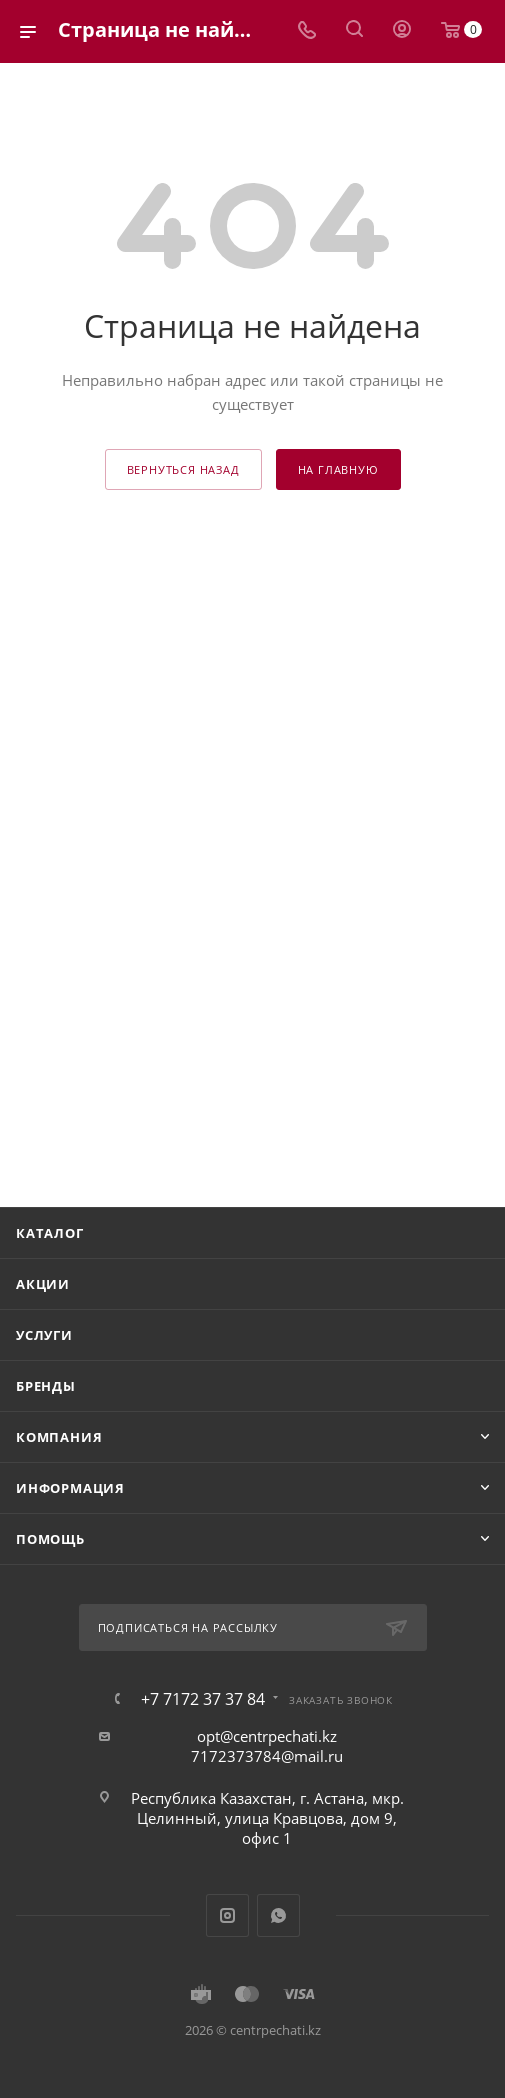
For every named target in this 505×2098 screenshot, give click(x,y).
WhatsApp (278, 1915)
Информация (70, 1488)
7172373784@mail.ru (267, 1756)
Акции (43, 1284)
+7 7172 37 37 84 (203, 1699)
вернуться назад (183, 469)
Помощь (50, 1539)
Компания (59, 1437)
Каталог (50, 1233)
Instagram (227, 1915)
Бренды (46, 1386)
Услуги (44, 1335)
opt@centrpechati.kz (267, 1736)
